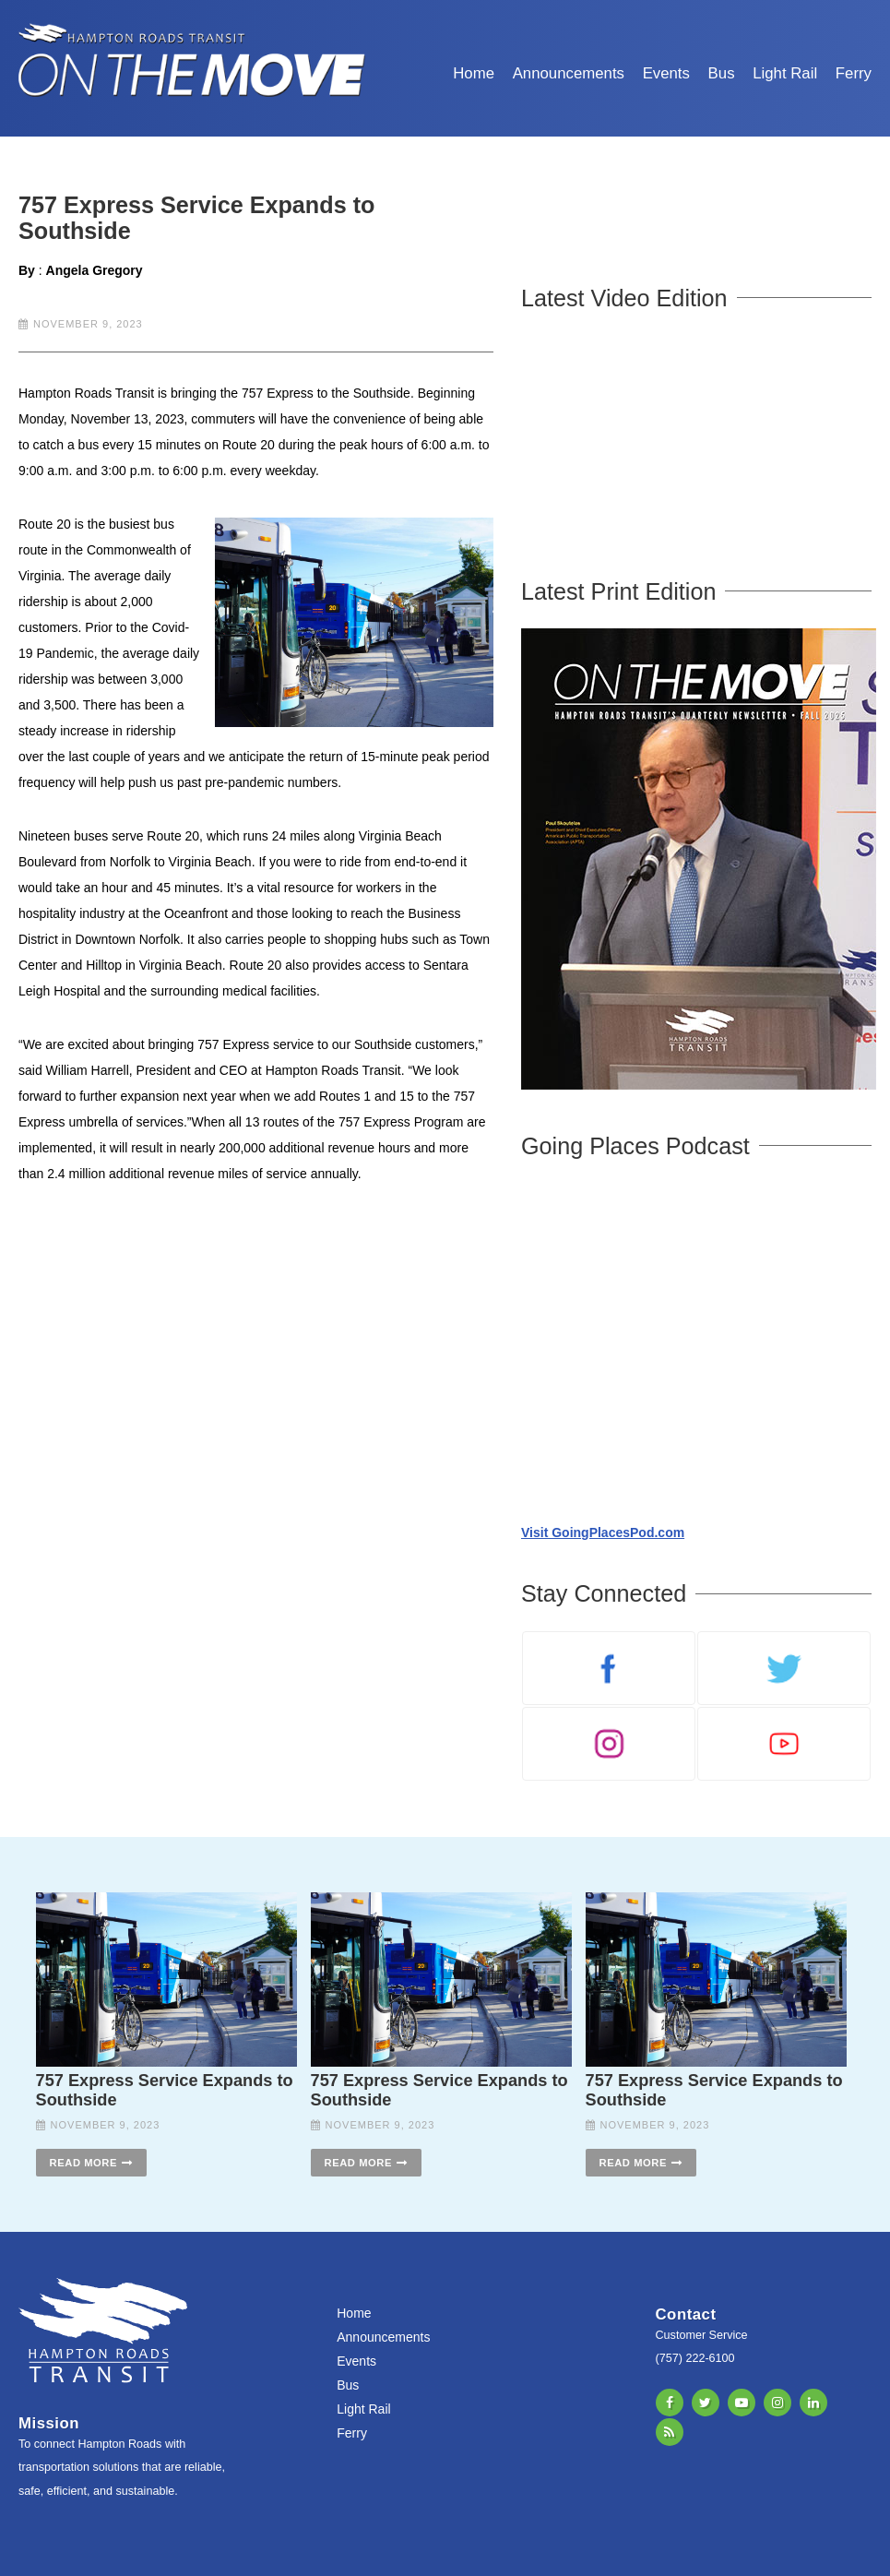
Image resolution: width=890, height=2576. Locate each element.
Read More (83, 2162)
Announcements (568, 73)
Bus (721, 73)
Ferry (854, 73)
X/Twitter (705, 2402)
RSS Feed (669, 2432)
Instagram (777, 2402)
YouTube (741, 2402)
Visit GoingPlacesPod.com (602, 1532)
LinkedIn (813, 2402)
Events (666, 73)
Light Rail (785, 73)
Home (473, 73)
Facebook (669, 2402)
